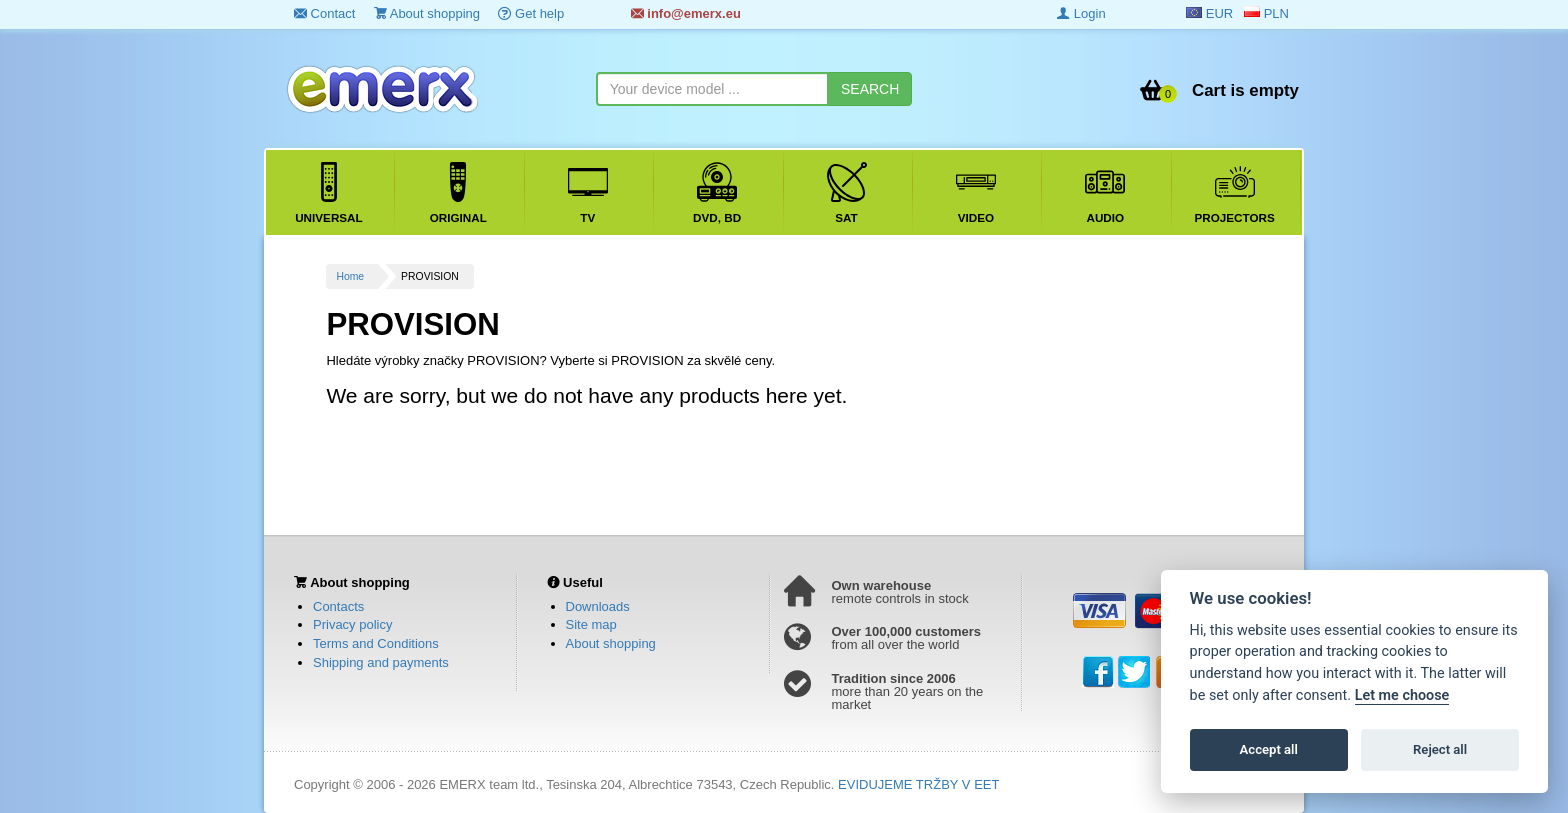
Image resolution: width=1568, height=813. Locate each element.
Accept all (1269, 749)
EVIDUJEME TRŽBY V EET (918, 784)
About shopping (427, 13)
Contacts (338, 606)
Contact (324, 13)
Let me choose (1402, 695)
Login (1081, 13)
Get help (531, 13)
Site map (591, 624)
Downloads (598, 606)
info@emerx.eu (686, 13)
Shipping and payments (381, 662)
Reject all (1440, 749)
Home (350, 276)
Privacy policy (352, 624)
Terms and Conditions (376, 643)
